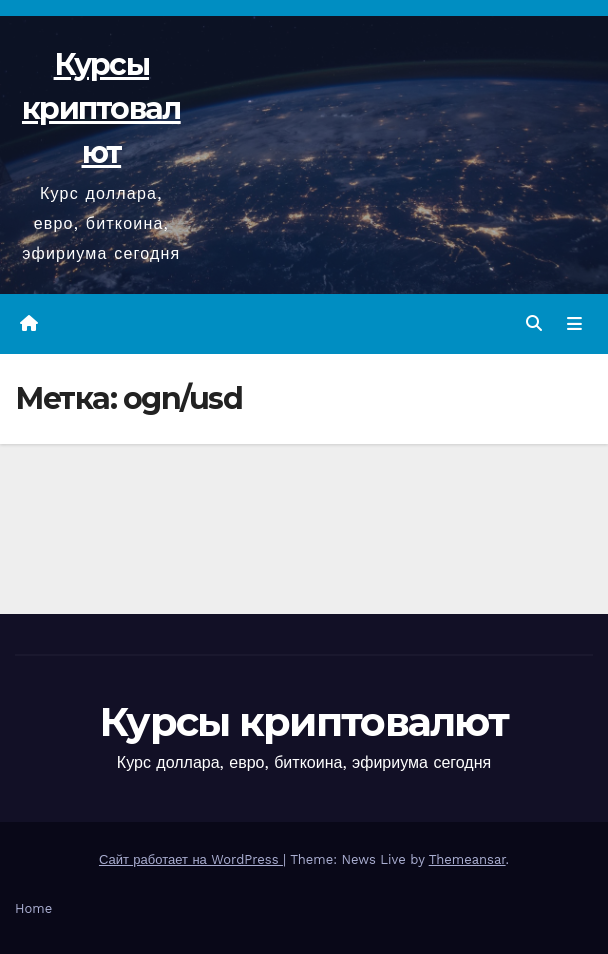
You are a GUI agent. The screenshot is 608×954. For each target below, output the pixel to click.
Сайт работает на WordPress (191, 859)
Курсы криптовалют (101, 108)
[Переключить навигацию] (574, 324)
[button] (534, 323)
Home (33, 908)
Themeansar (467, 859)
